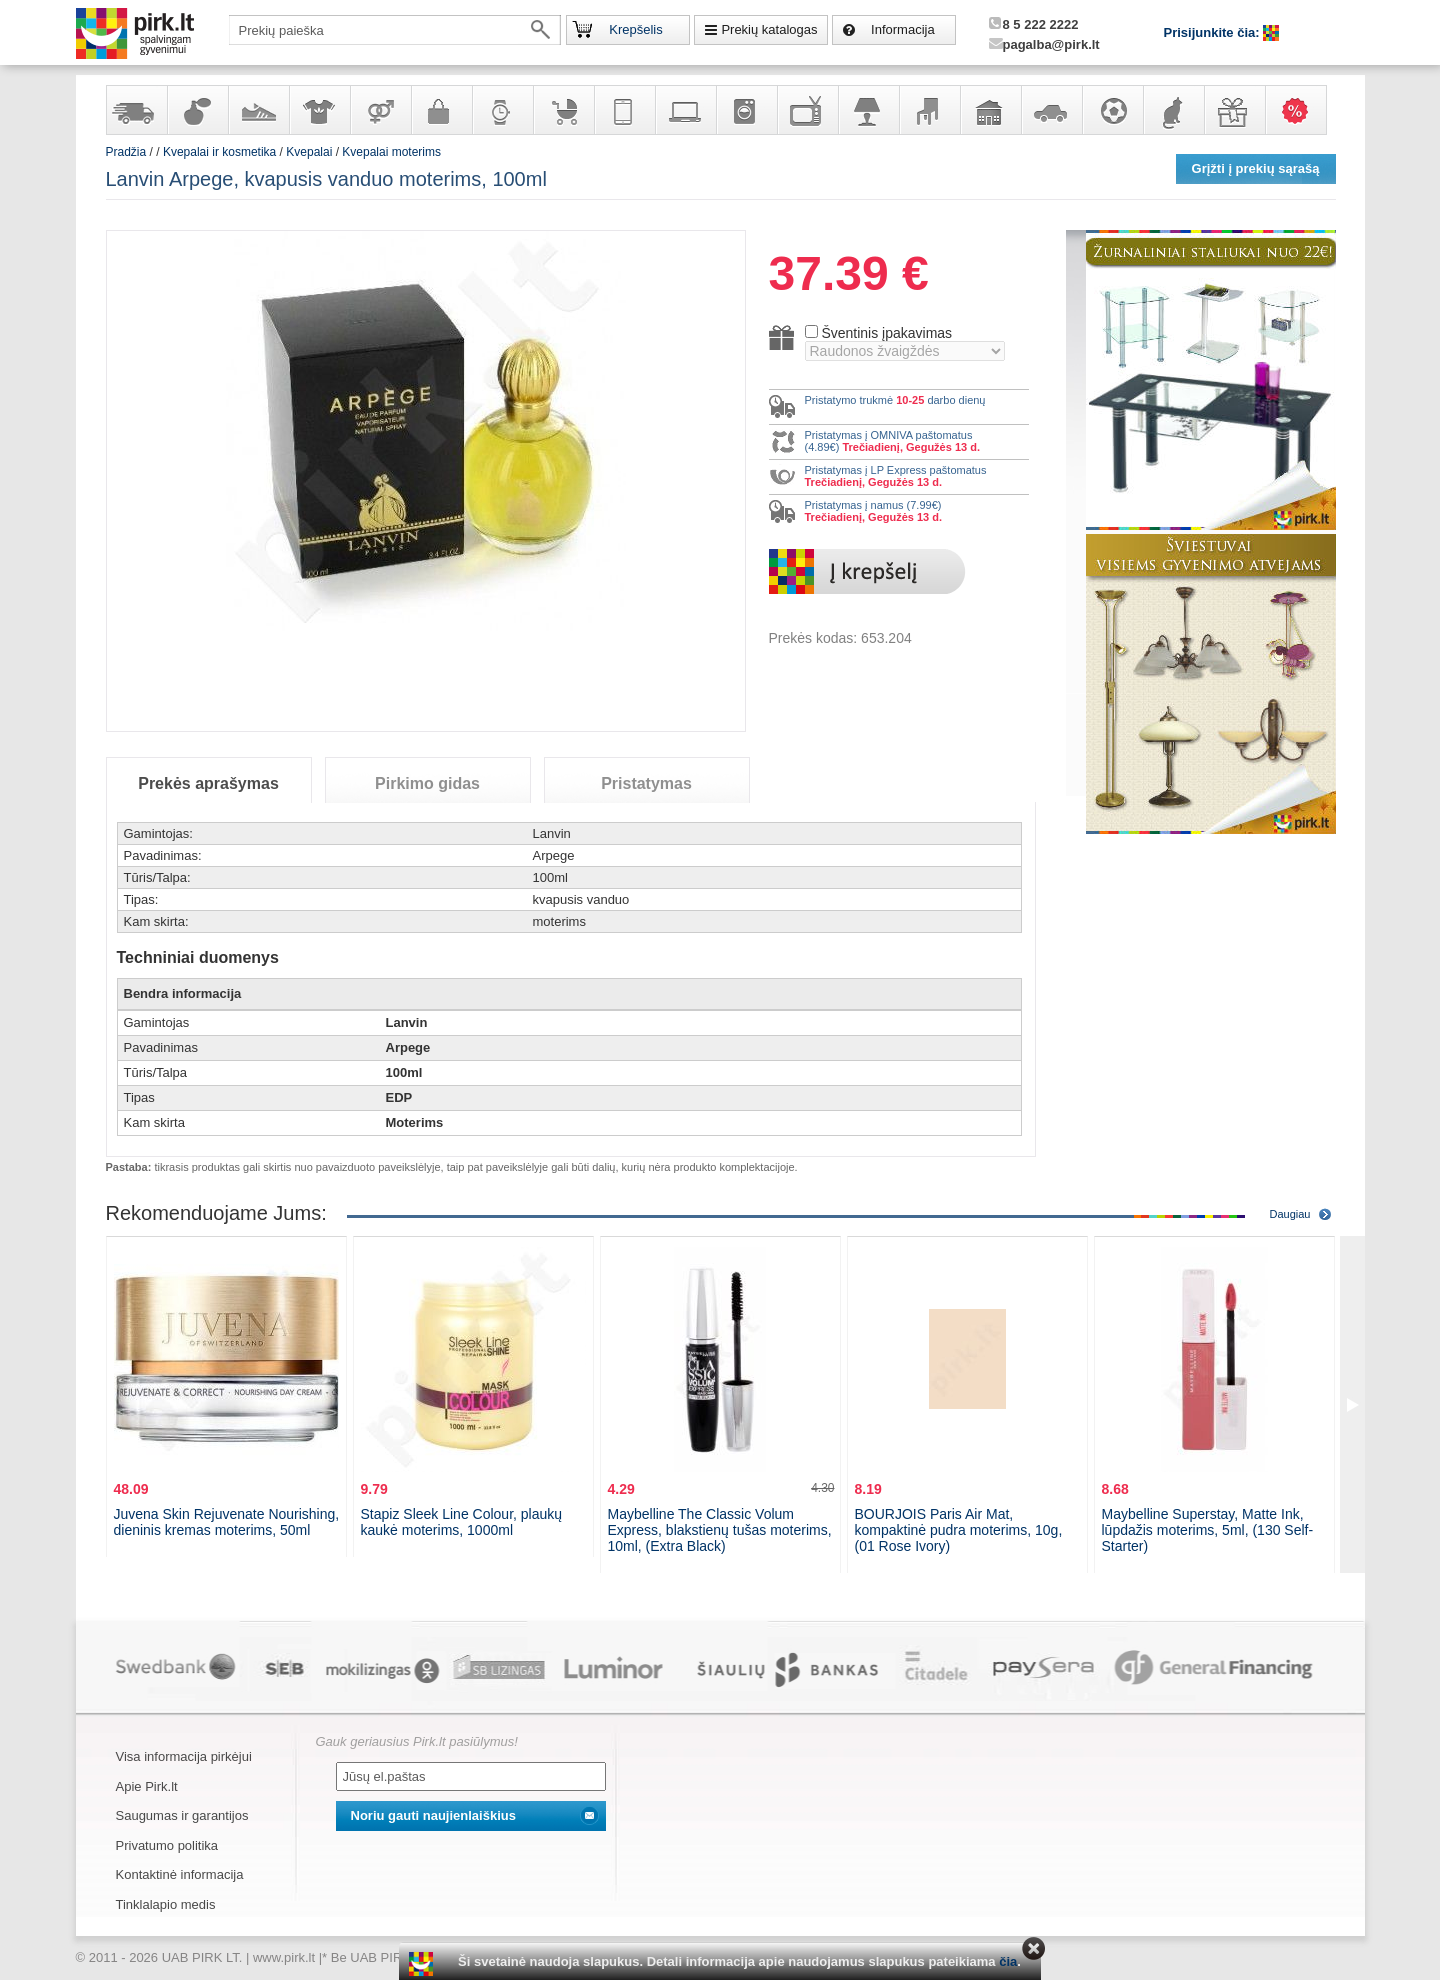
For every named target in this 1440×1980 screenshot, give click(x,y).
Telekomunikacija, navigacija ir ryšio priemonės (624, 110)
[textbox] (395, 30)
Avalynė (258, 110)
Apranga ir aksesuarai (319, 110)
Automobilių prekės (1051, 110)
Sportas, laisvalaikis (1112, 110)
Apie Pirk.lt (147, 1786)
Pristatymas (646, 783)
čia (1008, 1961)
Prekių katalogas (769, 29)
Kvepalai (310, 152)
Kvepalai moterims (391, 152)
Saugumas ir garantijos (182, 1815)
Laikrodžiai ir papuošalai (502, 110)
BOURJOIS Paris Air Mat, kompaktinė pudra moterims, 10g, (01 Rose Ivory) (959, 1530)
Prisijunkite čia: (1214, 32)
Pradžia (126, 152)
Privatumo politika (167, 1845)
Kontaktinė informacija (180, 1874)
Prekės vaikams (563, 110)
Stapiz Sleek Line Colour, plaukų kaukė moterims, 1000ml (462, 1522)
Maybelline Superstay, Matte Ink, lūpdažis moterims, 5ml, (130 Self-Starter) (1208, 1530)
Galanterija (441, 110)
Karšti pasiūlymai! (1302, 110)
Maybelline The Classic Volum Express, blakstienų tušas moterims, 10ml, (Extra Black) (720, 1530)
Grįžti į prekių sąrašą (1256, 168)
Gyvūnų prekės (1173, 110)
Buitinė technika (746, 110)
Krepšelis (635, 29)
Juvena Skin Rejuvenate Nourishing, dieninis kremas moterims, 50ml (227, 1522)
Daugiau (1290, 1214)
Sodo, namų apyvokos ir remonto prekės (990, 110)
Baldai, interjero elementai (929, 110)
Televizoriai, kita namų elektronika (807, 110)
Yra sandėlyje (136, 110)
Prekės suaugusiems (380, 110)
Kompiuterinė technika (685, 110)
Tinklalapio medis (166, 1904)
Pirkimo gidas (427, 783)
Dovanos (1234, 110)
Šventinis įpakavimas (886, 333)
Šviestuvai (868, 110)
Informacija (903, 29)
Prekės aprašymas (208, 783)
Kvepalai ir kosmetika (197, 110)
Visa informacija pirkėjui (184, 1756)
